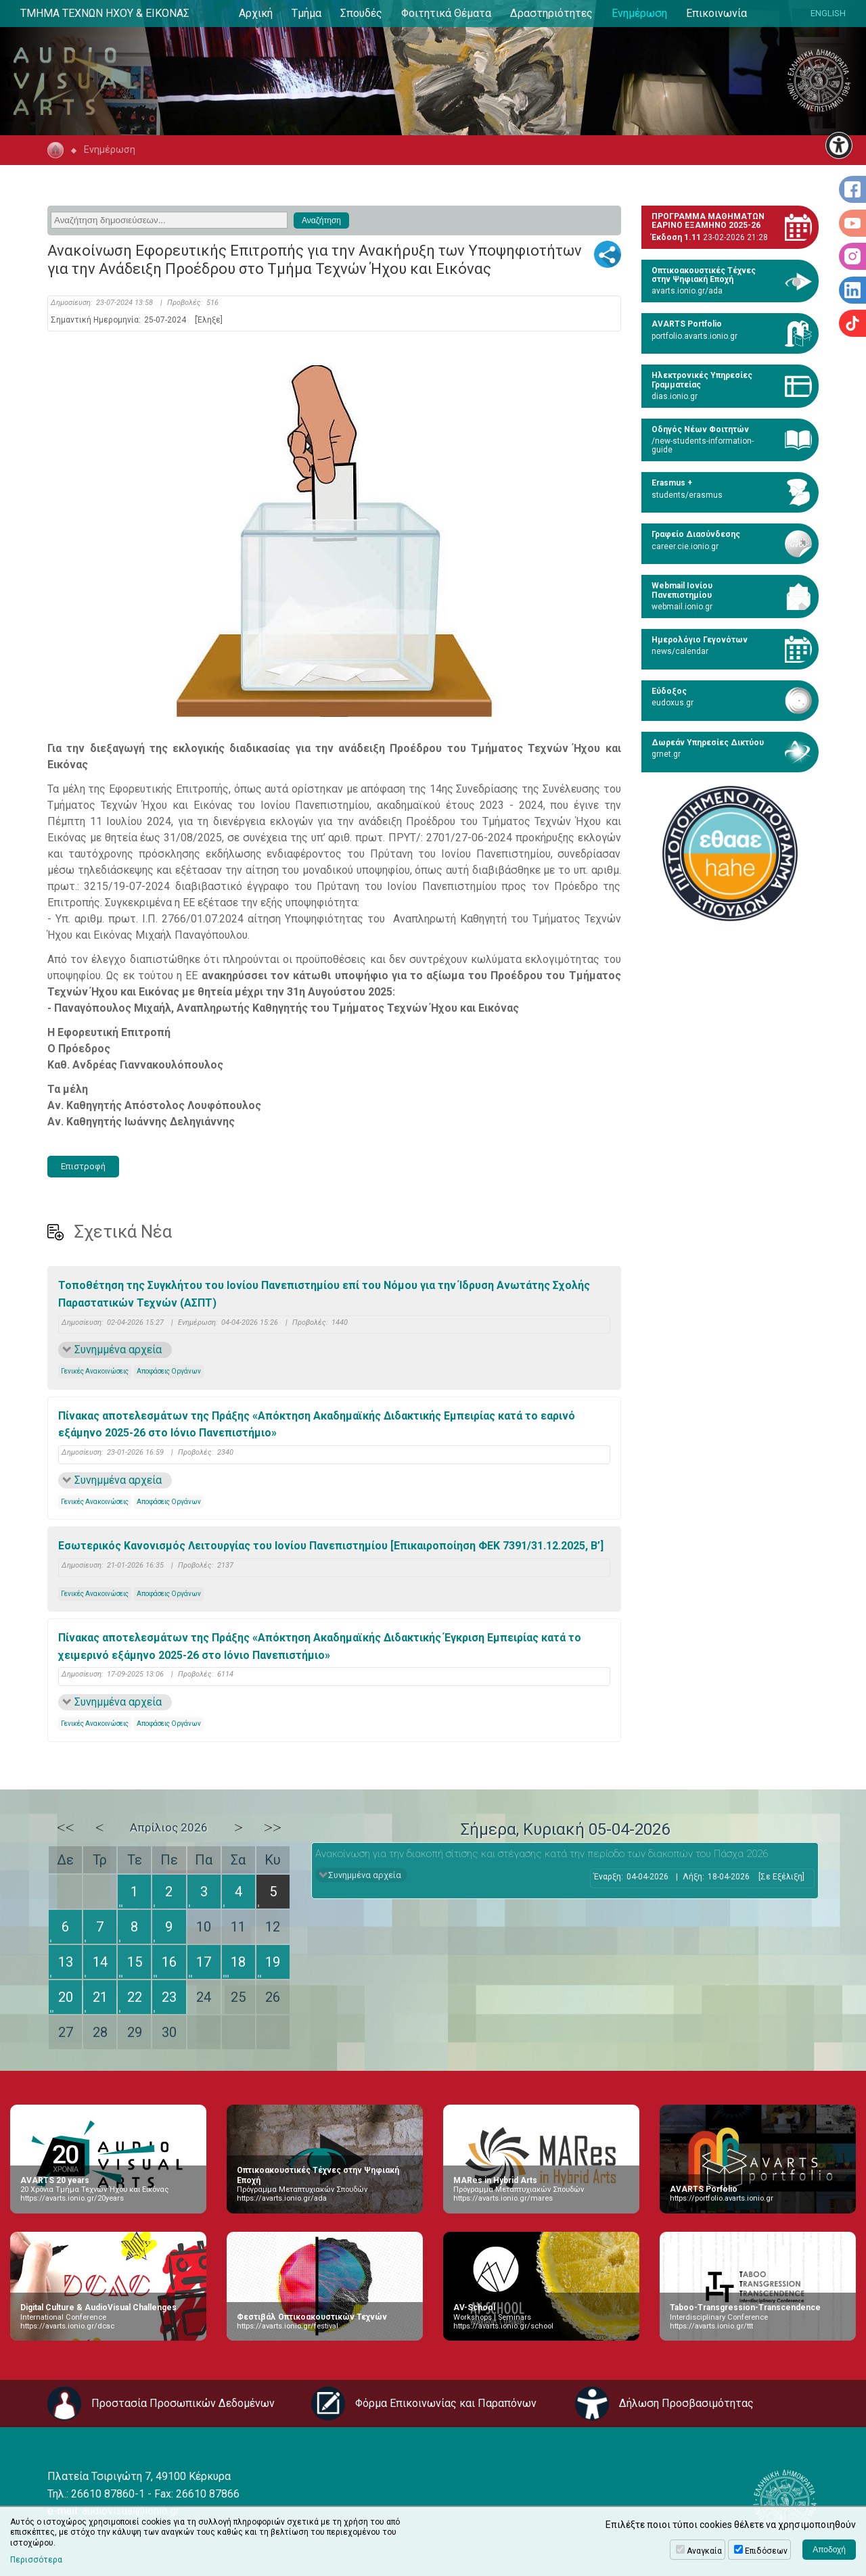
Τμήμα (306, 13)
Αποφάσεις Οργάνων (169, 1371)
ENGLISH (828, 13)
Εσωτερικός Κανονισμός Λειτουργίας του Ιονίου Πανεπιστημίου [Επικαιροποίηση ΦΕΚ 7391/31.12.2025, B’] (330, 1545)
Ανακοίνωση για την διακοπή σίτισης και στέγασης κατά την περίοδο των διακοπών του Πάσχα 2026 (541, 1854)
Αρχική (256, 13)
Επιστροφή (83, 1166)
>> (272, 1827)
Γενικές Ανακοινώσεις (95, 1371)
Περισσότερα (36, 2560)
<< (65, 1827)
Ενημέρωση (639, 13)
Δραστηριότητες (551, 13)
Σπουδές (361, 13)
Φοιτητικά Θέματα (446, 13)
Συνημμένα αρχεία (118, 1349)
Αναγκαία (704, 2551)
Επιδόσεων (766, 2551)
